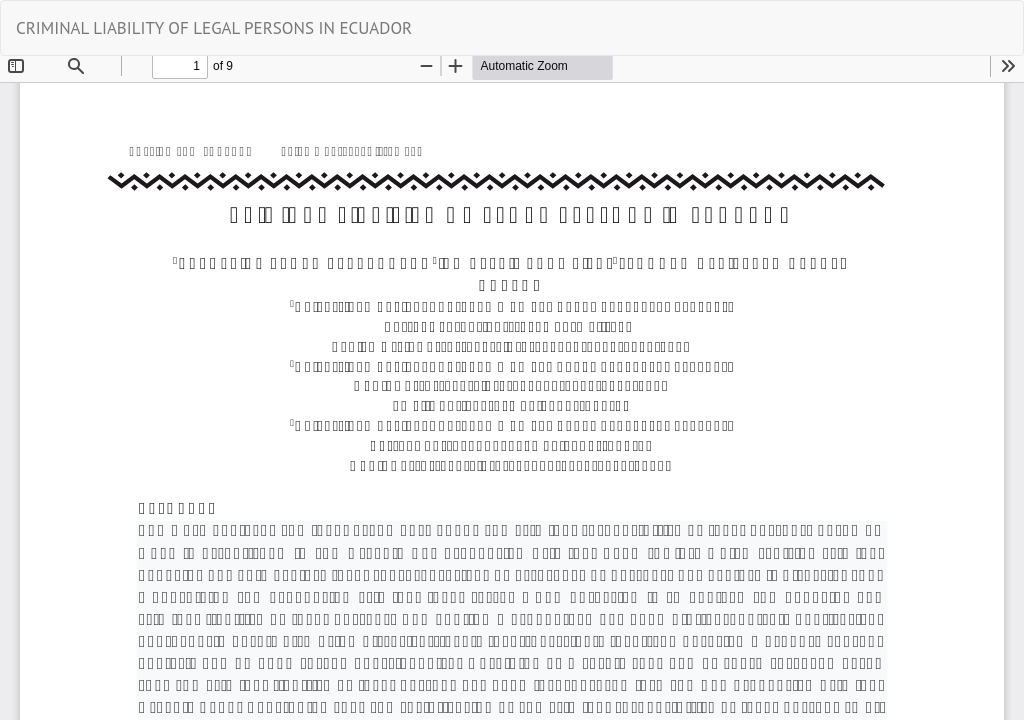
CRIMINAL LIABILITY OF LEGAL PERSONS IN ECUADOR (214, 28)
